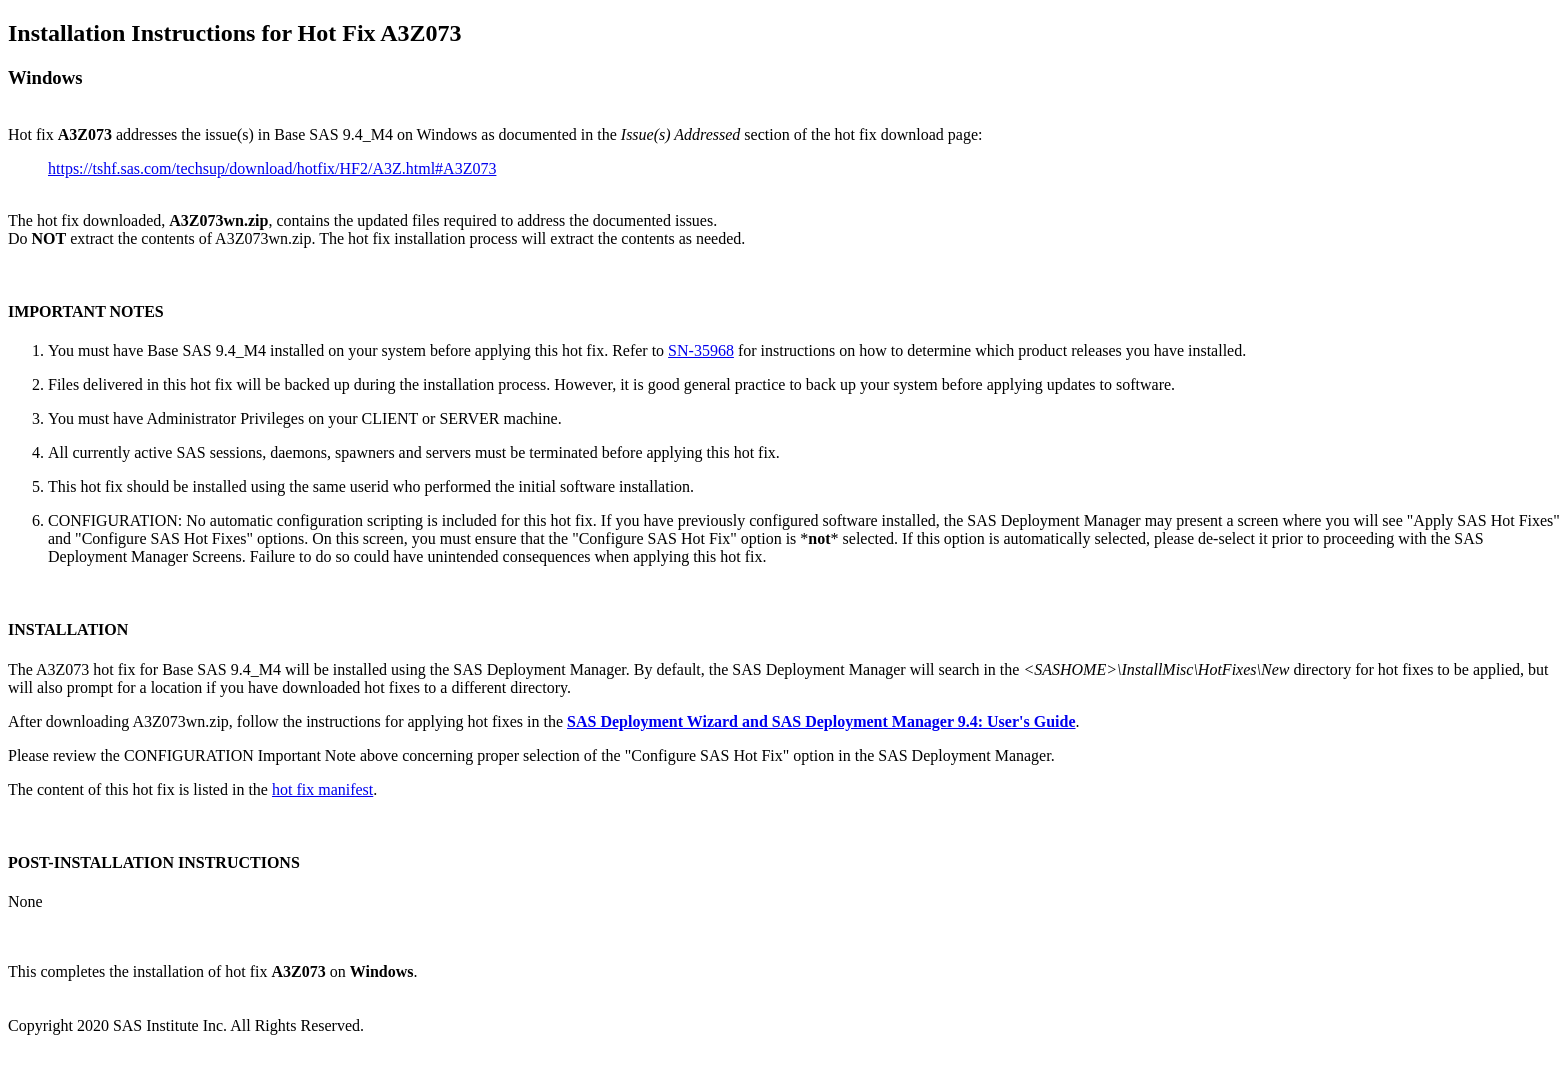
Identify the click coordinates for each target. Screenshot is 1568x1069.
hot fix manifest (322, 789)
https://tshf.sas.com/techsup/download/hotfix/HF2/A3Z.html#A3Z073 (272, 168)
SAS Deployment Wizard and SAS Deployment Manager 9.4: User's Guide (821, 721)
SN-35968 (701, 350)
